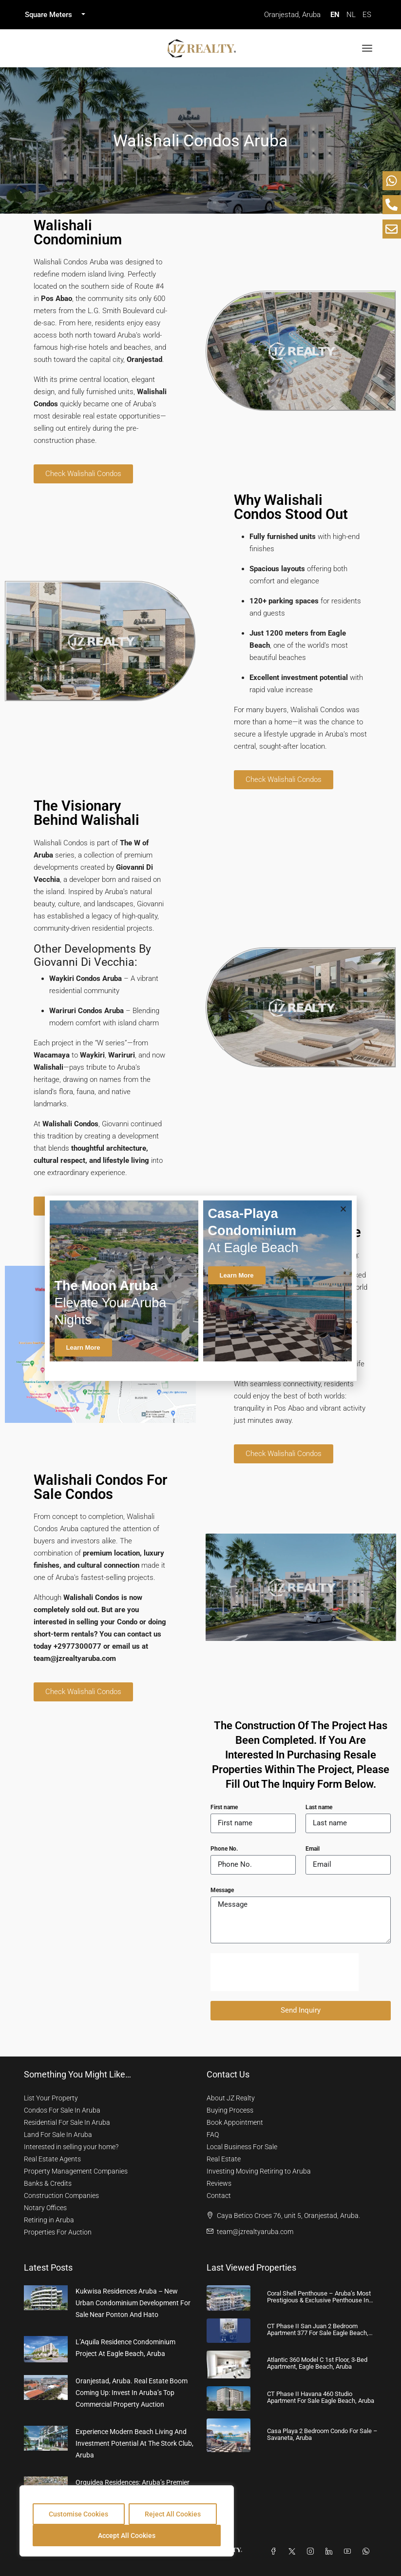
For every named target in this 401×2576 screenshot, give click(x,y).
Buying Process (230, 2110)
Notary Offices (45, 2208)
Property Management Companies (76, 2171)
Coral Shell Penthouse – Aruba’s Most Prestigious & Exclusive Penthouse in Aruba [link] (319, 2300)
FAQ (213, 2134)
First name (224, 1807)
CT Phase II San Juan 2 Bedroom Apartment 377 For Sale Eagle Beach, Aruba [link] (317, 2332)
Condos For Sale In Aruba (62, 2110)
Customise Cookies (78, 2514)
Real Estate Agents (52, 2159)
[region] (126, 2520)
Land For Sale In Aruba (58, 2134)
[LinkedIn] (330, 2552)
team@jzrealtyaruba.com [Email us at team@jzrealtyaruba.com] (255, 2232)
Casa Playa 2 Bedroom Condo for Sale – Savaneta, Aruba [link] (322, 2434)
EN (335, 14)
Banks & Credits (48, 2183)
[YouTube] (349, 2552)
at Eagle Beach (253, 1230)
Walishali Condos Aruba (200, 140)
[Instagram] (312, 2552)
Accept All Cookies (126, 2535)
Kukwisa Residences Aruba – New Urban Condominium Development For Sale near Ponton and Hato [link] (133, 2302)
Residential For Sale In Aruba (67, 2122)
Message (222, 1890)
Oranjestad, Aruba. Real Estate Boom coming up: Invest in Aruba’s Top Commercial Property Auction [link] (132, 2392)
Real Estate (224, 2159)
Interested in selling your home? (71, 2147)
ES (367, 14)
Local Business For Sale (242, 2147)
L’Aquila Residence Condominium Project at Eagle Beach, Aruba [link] (125, 2347)
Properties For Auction (58, 2232)
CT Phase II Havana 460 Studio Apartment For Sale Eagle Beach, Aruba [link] (320, 2397)
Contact (219, 2195)
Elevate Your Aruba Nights (111, 1302)
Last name (319, 1807)
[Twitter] (293, 2552)
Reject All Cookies (173, 2514)
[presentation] (284, 1972)
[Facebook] (275, 2552)
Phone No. (224, 1848)
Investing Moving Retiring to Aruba (259, 2171)
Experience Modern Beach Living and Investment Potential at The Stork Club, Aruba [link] (134, 2443)
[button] (343, 1209)
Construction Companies (61, 2195)
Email (313, 1848)
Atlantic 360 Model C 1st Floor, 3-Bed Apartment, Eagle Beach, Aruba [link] (317, 2363)
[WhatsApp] (368, 2552)
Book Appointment (235, 2122)
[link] (46, 2297)
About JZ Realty (231, 2098)
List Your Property (51, 2098)
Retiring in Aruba (49, 2220)
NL (351, 14)
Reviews (219, 2183)
